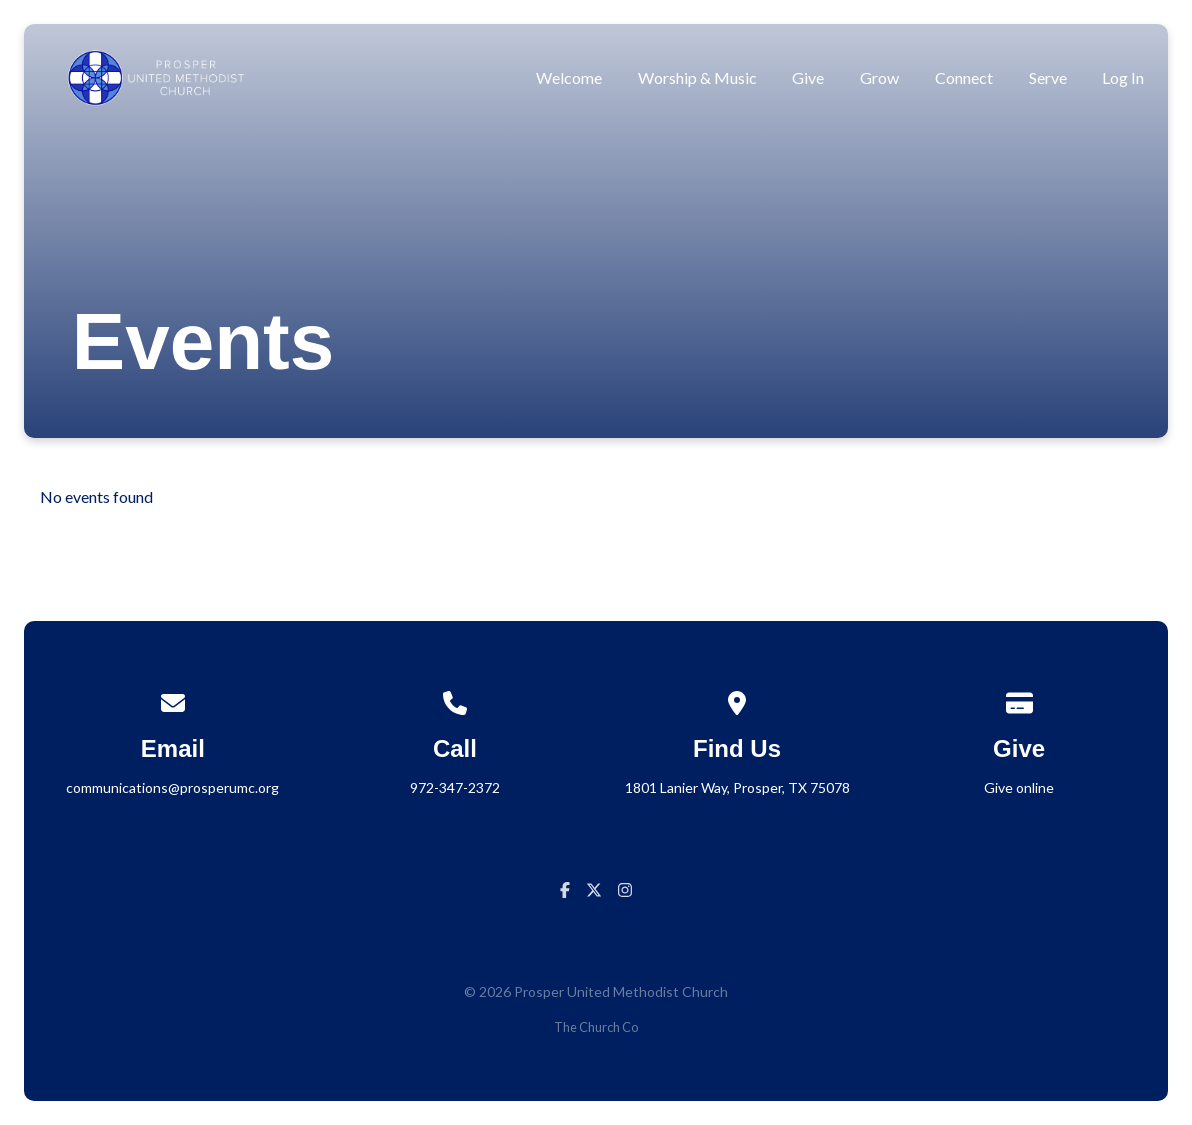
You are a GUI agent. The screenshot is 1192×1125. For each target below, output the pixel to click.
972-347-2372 (455, 787)
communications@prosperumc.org (172, 787)
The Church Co (596, 1027)
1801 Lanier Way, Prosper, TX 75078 (737, 787)
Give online (1019, 787)
